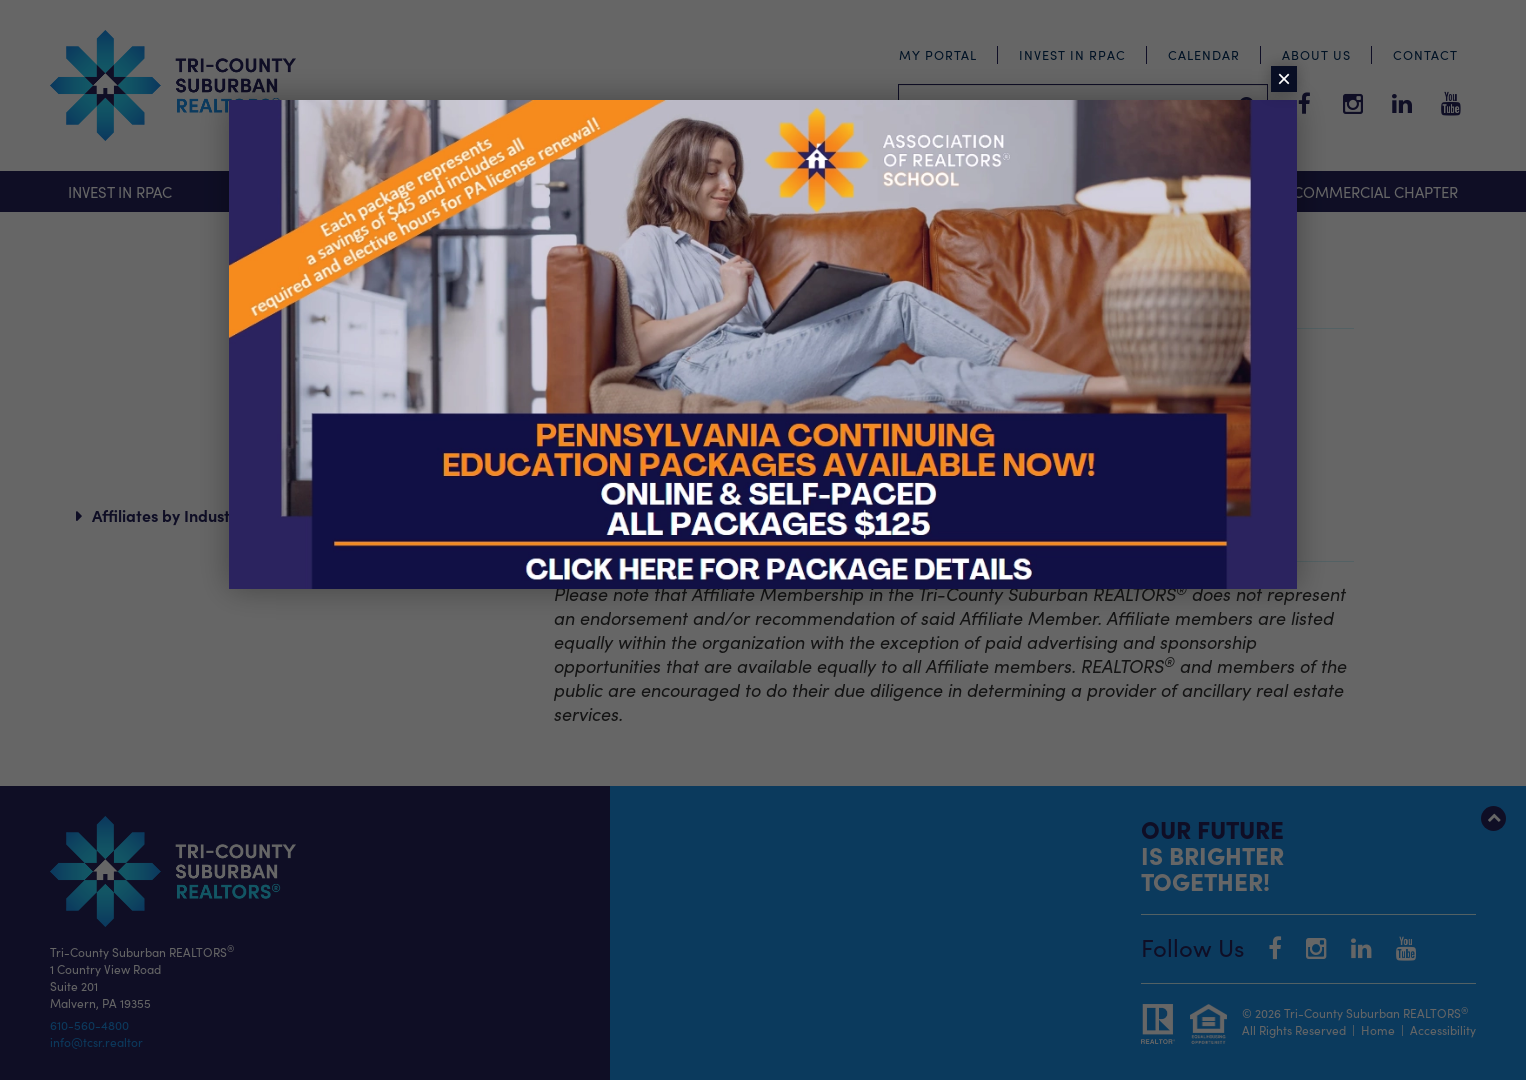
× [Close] (1284, 79)
